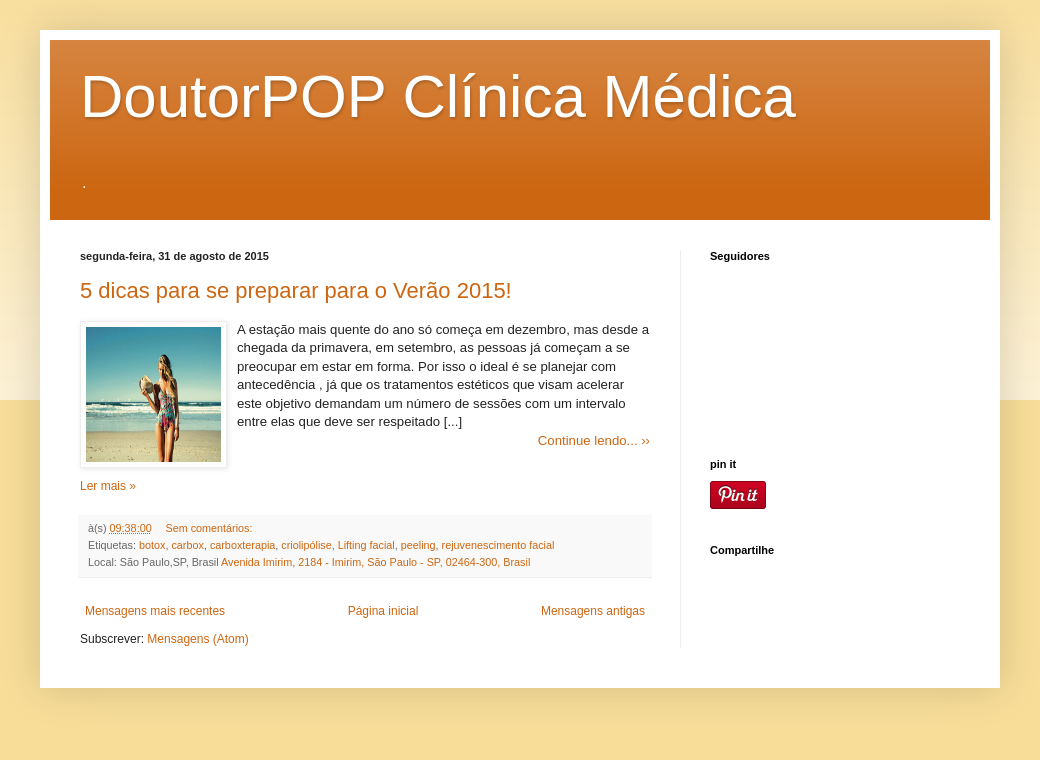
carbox (187, 545)
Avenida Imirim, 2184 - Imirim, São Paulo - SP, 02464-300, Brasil (375, 562)
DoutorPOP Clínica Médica (438, 96)
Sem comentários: (208, 528)
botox (152, 545)
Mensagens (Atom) (197, 639)
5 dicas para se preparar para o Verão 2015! (296, 290)
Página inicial (383, 611)
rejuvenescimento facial (498, 545)
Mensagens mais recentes (155, 611)
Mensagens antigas (593, 611)
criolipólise (306, 545)
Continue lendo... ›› (594, 440)
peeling (418, 545)
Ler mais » (108, 486)
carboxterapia (242, 545)
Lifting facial (366, 545)
